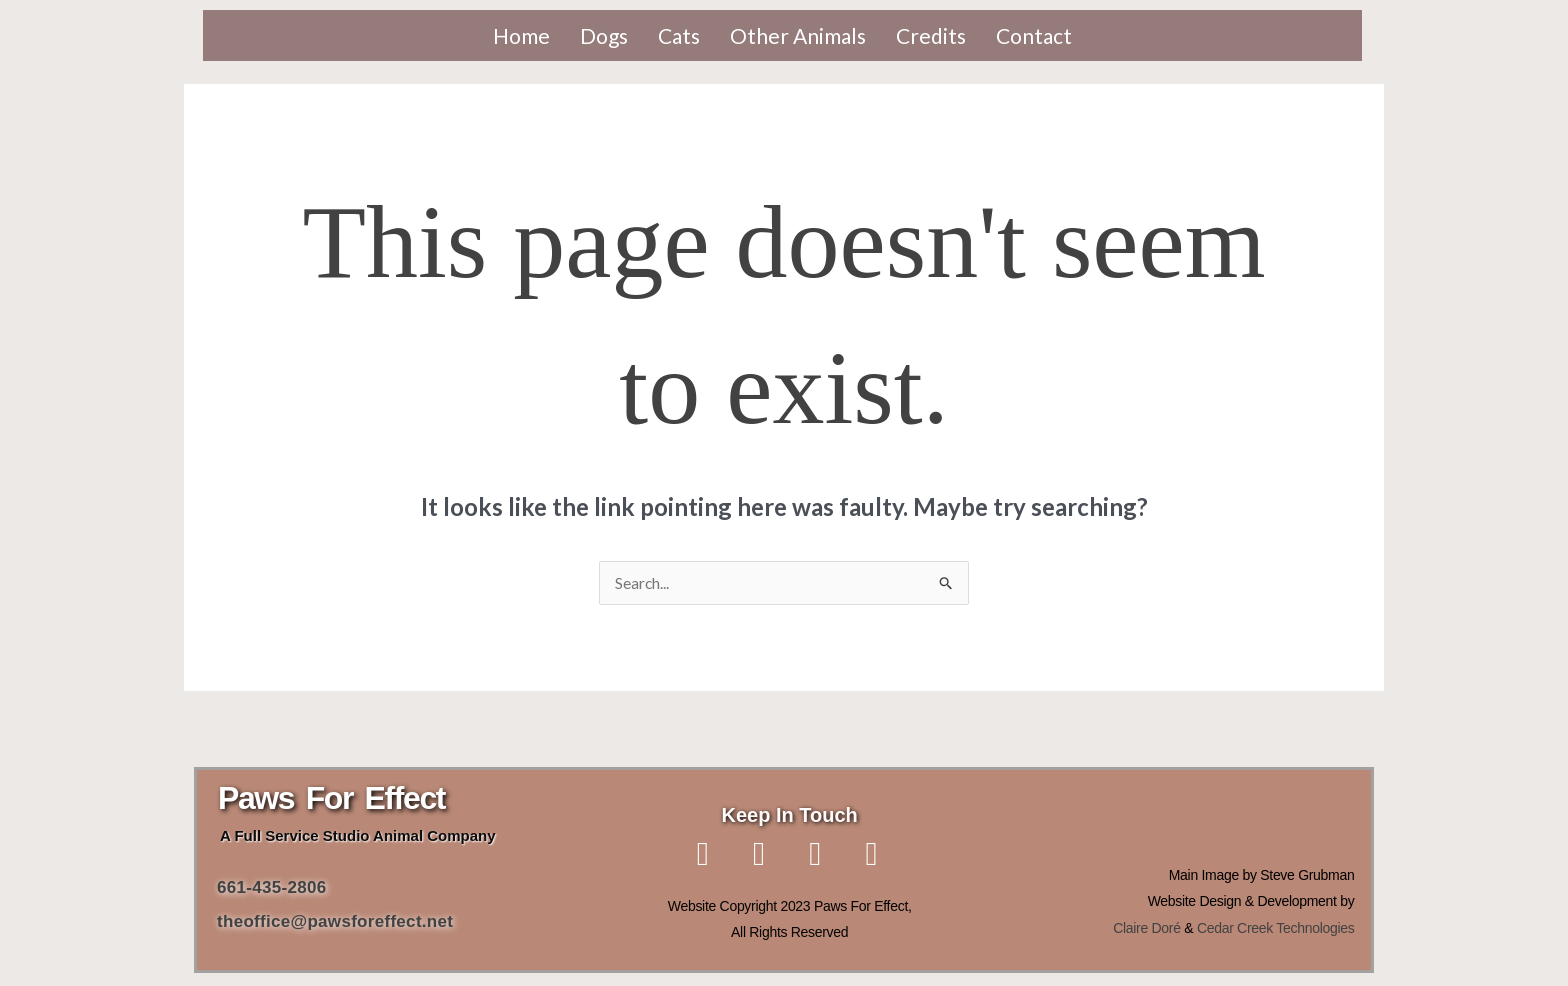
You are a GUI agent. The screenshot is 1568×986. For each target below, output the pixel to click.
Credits (931, 35)
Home (521, 35)
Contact (1034, 35)
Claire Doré (1147, 929)
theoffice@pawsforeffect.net (335, 922)
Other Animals (798, 35)
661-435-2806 (274, 888)
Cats (679, 35)
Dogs (604, 35)
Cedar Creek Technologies (1276, 929)
